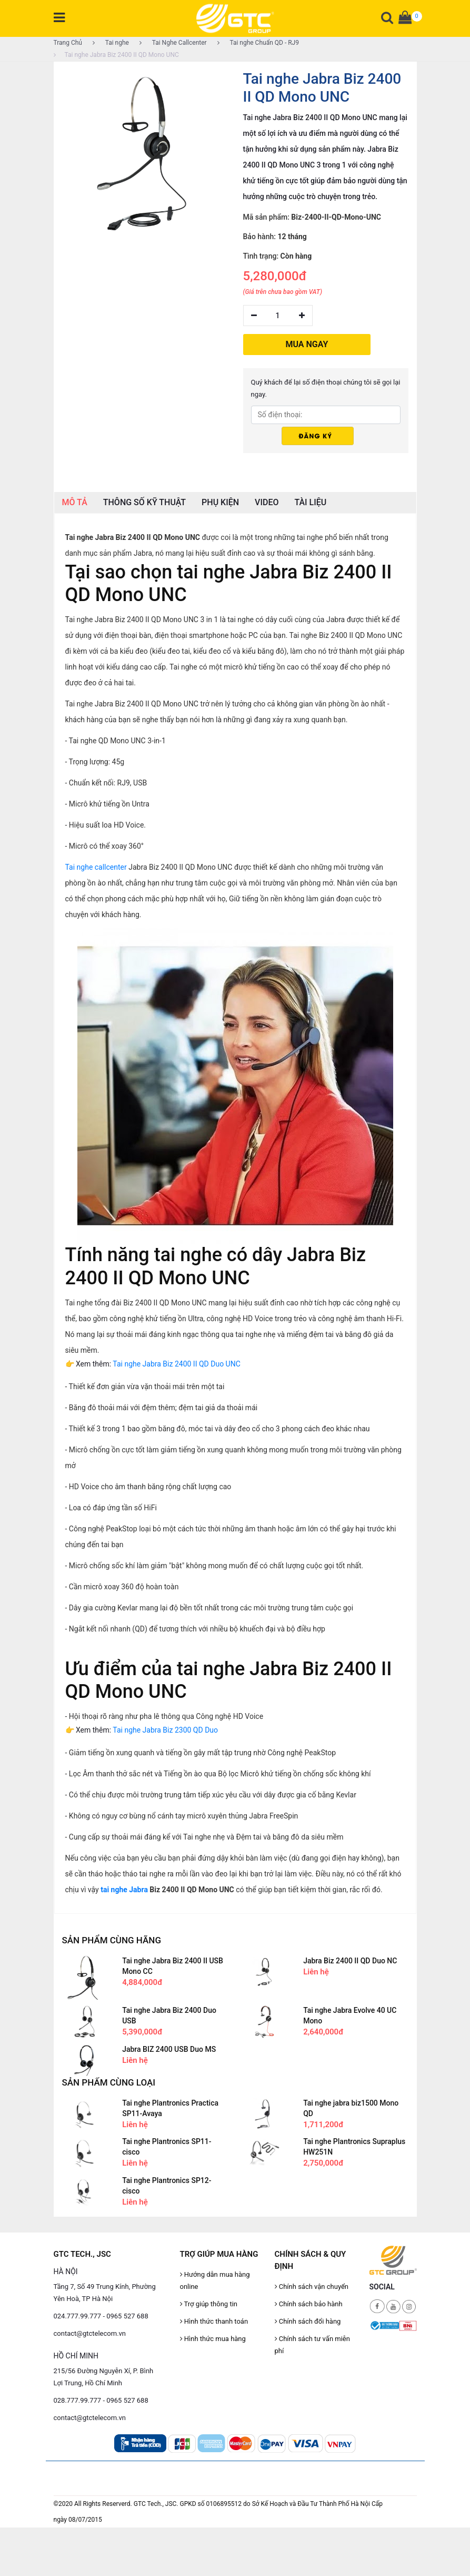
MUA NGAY (307, 344)
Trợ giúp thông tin (208, 2304)
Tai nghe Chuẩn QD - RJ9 (258, 42)
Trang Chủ (68, 42)
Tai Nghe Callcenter (173, 42)
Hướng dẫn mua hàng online (215, 2280)
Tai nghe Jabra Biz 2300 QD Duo (165, 1730)
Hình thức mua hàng (213, 2339)
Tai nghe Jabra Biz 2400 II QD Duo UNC (176, 1364)
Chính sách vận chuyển (312, 2286)
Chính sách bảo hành (309, 2304)
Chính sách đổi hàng (308, 2321)
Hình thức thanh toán (214, 2321)
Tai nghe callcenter (96, 867)
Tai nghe (111, 42)
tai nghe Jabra (124, 1889)
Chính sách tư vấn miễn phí (312, 2345)
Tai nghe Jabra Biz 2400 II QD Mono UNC (116, 54)
